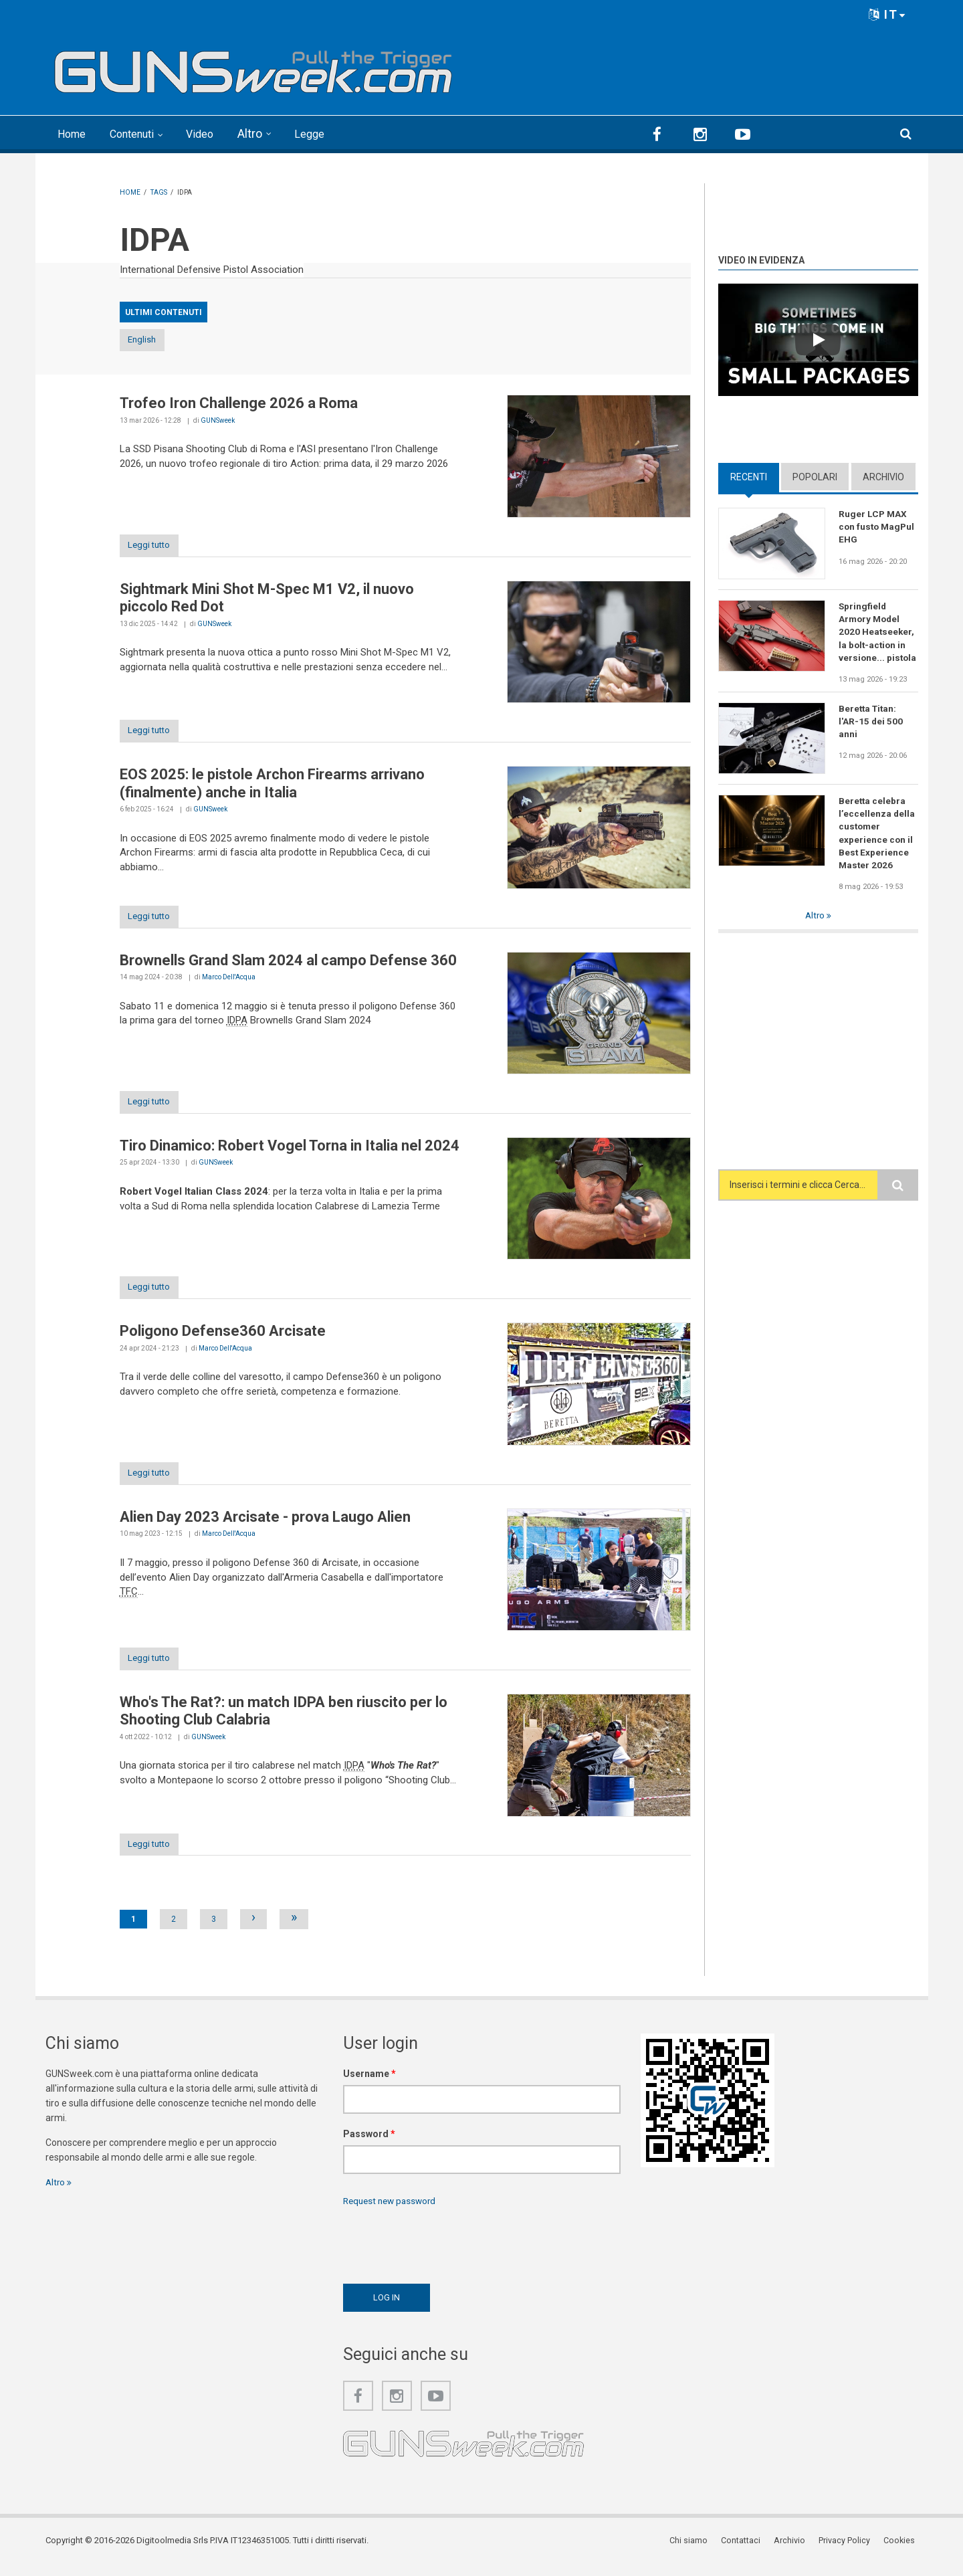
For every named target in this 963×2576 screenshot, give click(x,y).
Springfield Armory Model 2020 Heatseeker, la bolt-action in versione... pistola (877, 638)
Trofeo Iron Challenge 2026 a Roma (239, 403)
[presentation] (444, 2253)
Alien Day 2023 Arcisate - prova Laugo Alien (265, 1524)
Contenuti (140, 133)
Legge (326, 133)
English (154, 340)
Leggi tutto (155, 546)
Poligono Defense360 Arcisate (223, 1338)
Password (369, 2145)
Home (74, 133)
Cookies (902, 2552)
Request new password (392, 2212)
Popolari (814, 475)
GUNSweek (218, 420)
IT (887, 14)
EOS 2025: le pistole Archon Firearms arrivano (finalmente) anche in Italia (272, 786)
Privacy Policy (848, 2552)
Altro (265, 133)
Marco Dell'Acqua (228, 981)
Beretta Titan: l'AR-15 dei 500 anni (871, 736)
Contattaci (747, 2552)
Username (369, 2085)
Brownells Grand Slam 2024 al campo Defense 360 (288, 964)
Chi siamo (696, 2552)
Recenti (748, 475)
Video (214, 133)
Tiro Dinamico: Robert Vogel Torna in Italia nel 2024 (289, 1151)
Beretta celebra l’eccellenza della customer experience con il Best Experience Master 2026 (877, 848)
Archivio (883, 475)
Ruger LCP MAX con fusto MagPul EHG (878, 526)
